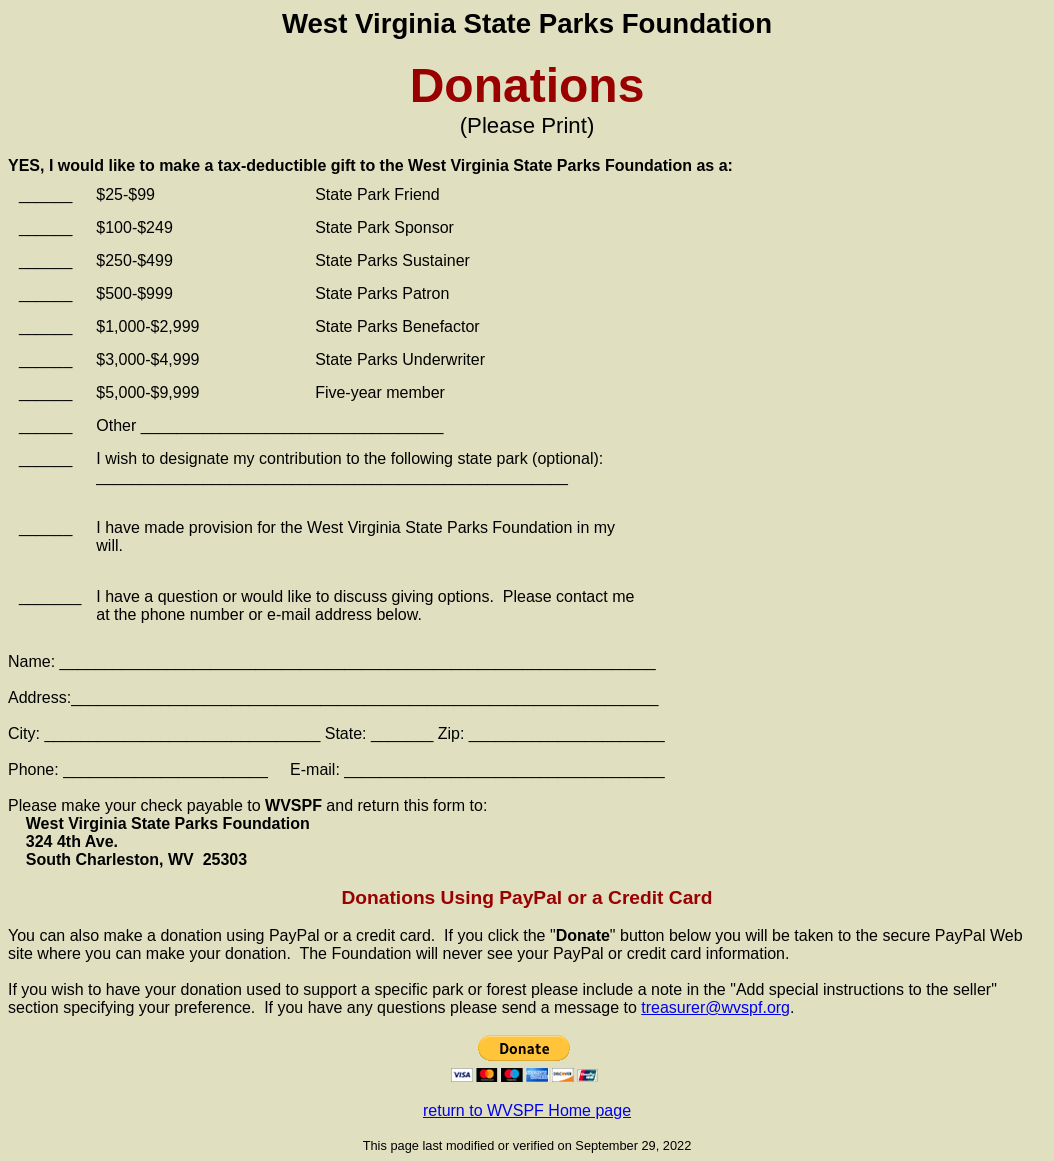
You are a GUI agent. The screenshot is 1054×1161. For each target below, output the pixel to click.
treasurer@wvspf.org (715, 1007)
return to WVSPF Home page (527, 1110)
